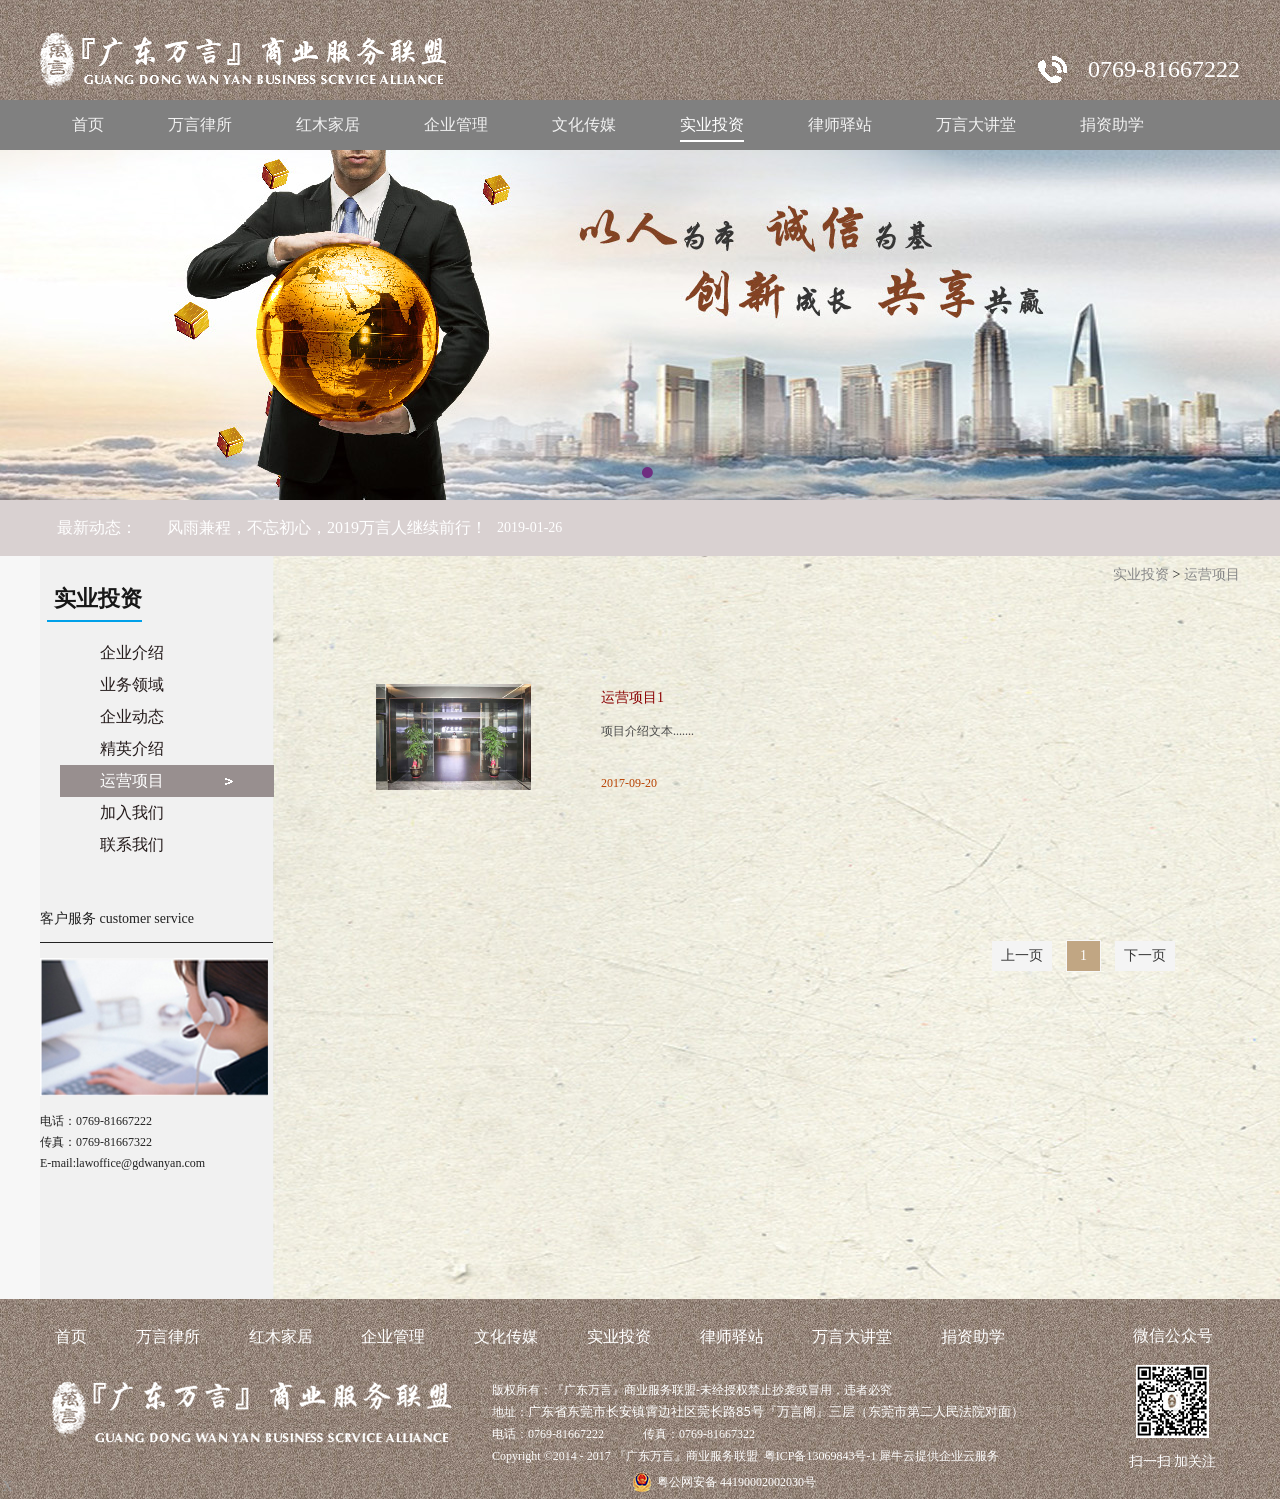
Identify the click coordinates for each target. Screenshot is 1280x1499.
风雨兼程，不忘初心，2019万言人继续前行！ (327, 527)
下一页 (1145, 955)
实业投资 (1141, 574)
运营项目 (1212, 574)
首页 (88, 124)
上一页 (1022, 955)
